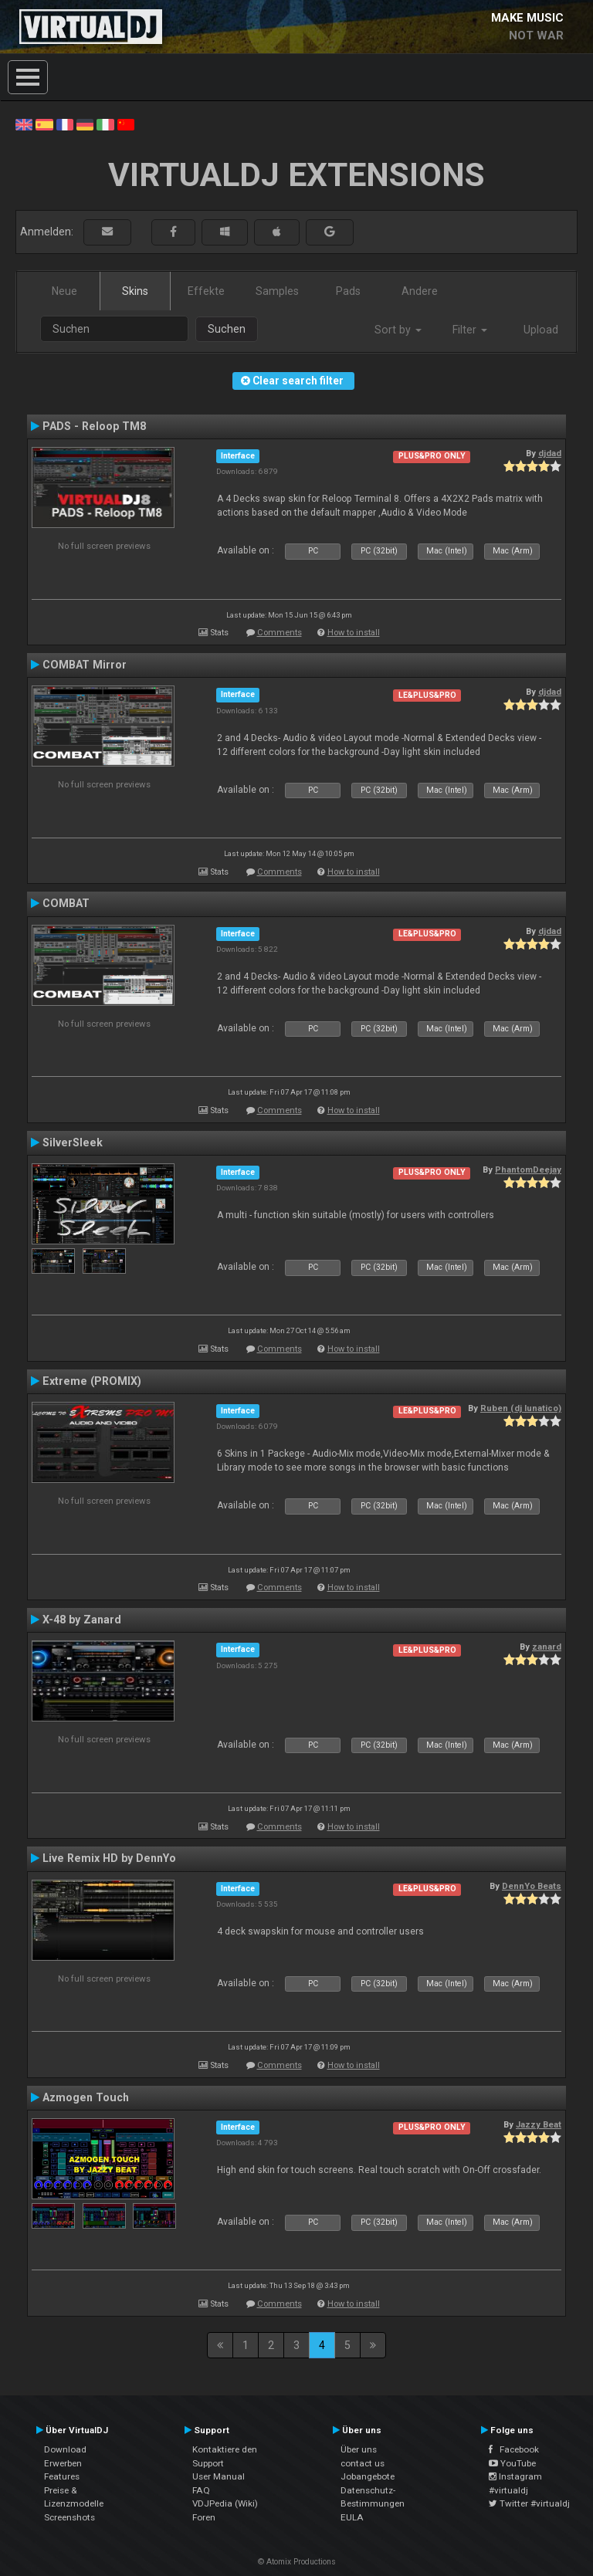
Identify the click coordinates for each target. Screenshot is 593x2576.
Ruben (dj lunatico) (520, 1408)
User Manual (218, 2476)
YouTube (512, 2463)
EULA (352, 2517)
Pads (348, 291)
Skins (135, 291)
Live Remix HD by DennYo (109, 1858)
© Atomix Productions (297, 2562)
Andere (420, 291)
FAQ (201, 2490)
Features (62, 2476)
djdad (549, 453)
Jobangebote (368, 2476)
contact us (363, 2463)
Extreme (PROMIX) (91, 1381)
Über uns (359, 2449)
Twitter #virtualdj (529, 2503)
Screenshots (69, 2517)
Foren (203, 2517)
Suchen (227, 329)
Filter (469, 329)
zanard (546, 1646)
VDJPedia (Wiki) (225, 2503)
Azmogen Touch (85, 2097)
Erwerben (63, 2463)
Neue (64, 291)
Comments (279, 633)
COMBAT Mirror (84, 664)
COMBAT (66, 903)
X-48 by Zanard (81, 1619)
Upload (541, 329)
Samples (277, 291)
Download (65, 2449)
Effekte (206, 291)
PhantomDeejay (528, 1169)
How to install (353, 633)
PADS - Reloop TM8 (94, 426)
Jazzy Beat (538, 2124)
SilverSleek (72, 1142)
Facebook (514, 2449)
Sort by (398, 329)
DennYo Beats (531, 1885)
